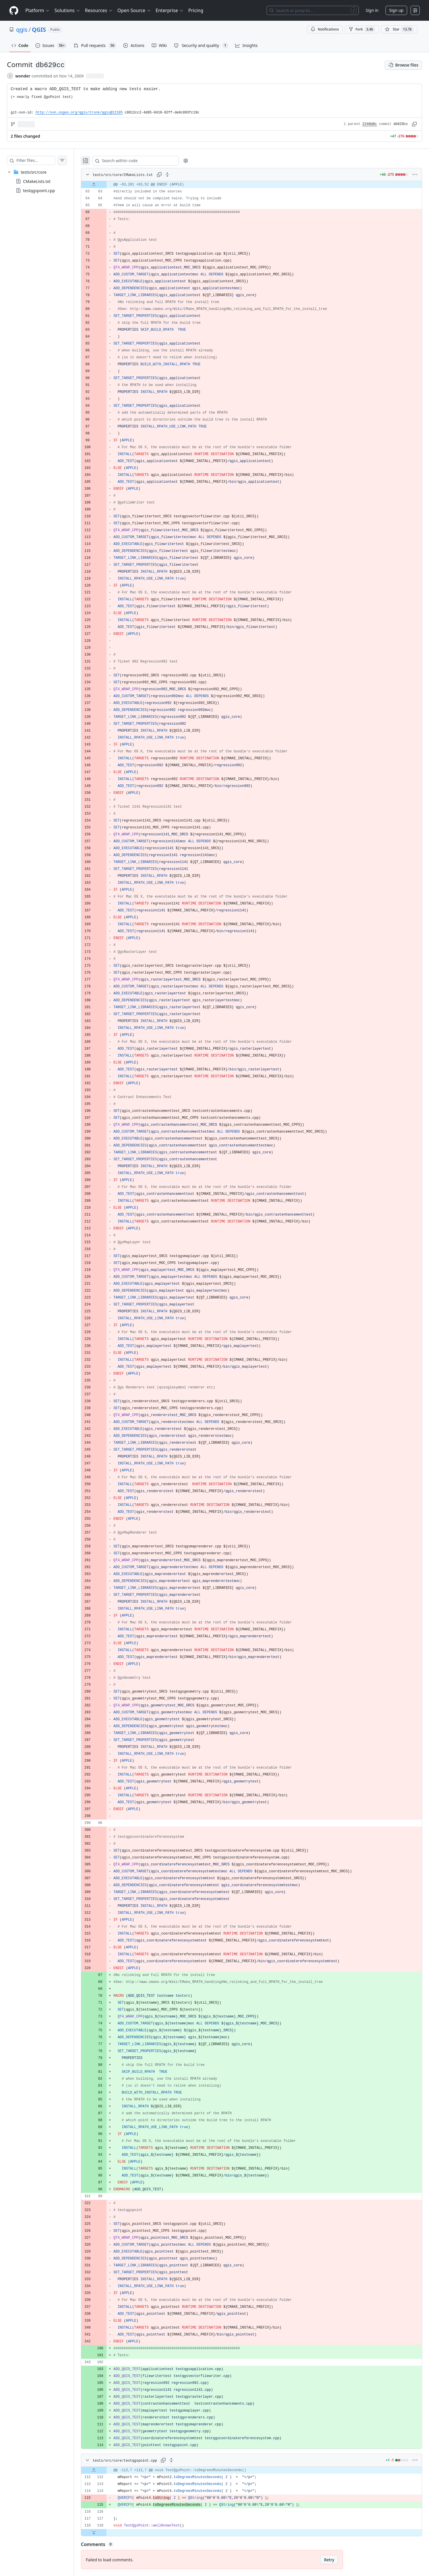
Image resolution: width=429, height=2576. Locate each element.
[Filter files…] (41, 160)
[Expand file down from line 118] (105, 2532)
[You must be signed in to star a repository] (399, 29)
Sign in (372, 10)
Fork (362, 29)
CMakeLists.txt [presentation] (36, 181)
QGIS (39, 29)
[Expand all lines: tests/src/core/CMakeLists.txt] (179, 175)
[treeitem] (42, 181)
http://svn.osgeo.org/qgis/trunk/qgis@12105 (78, 113)
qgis (21, 29)
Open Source (134, 10)
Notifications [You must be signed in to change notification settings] (325, 29)
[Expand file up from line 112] (105, 2470)
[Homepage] (13, 10)
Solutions (67, 10)
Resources (99, 10)
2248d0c (369, 124)
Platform (37, 10)
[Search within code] (144, 160)
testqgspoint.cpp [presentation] (39, 190)
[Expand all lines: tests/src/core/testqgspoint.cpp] (183, 2460)
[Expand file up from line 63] (105, 184)
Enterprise (170, 10)
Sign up (396, 10)
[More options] (414, 174)
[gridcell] (257, 184)
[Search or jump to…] (312, 10)
